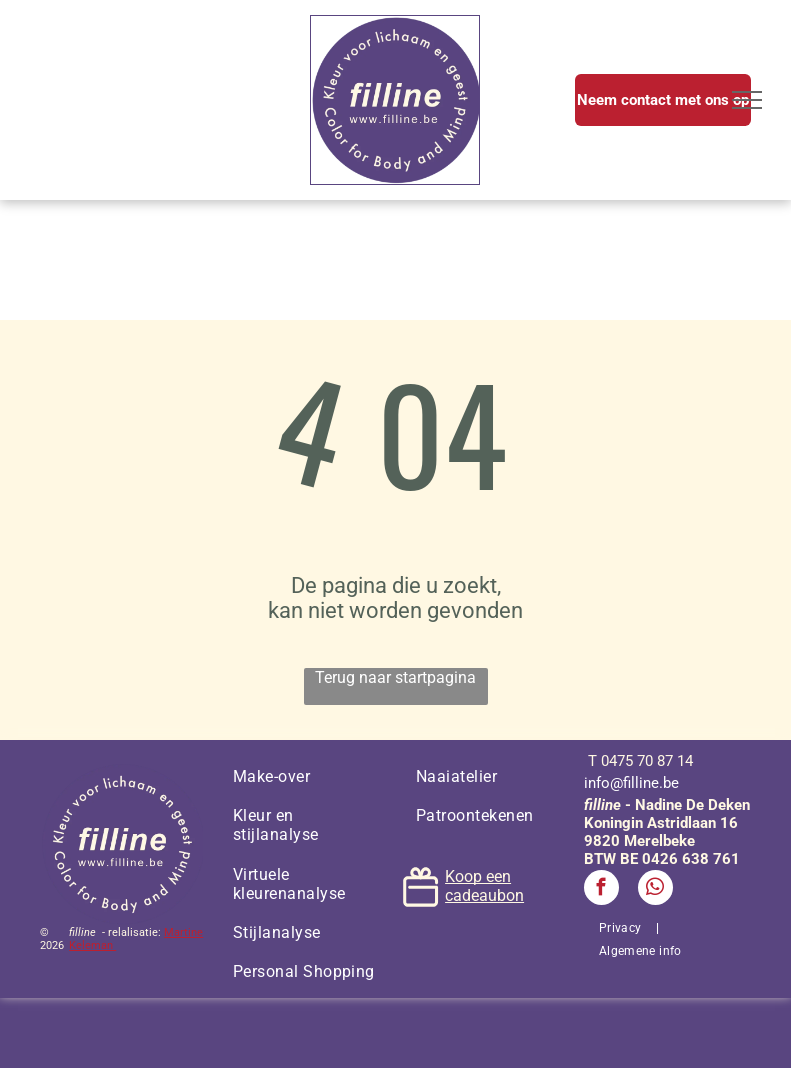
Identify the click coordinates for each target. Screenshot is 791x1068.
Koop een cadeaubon (484, 886)
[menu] (747, 100)
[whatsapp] (655, 890)
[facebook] (601, 890)
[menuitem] (304, 776)
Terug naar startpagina (395, 677)
